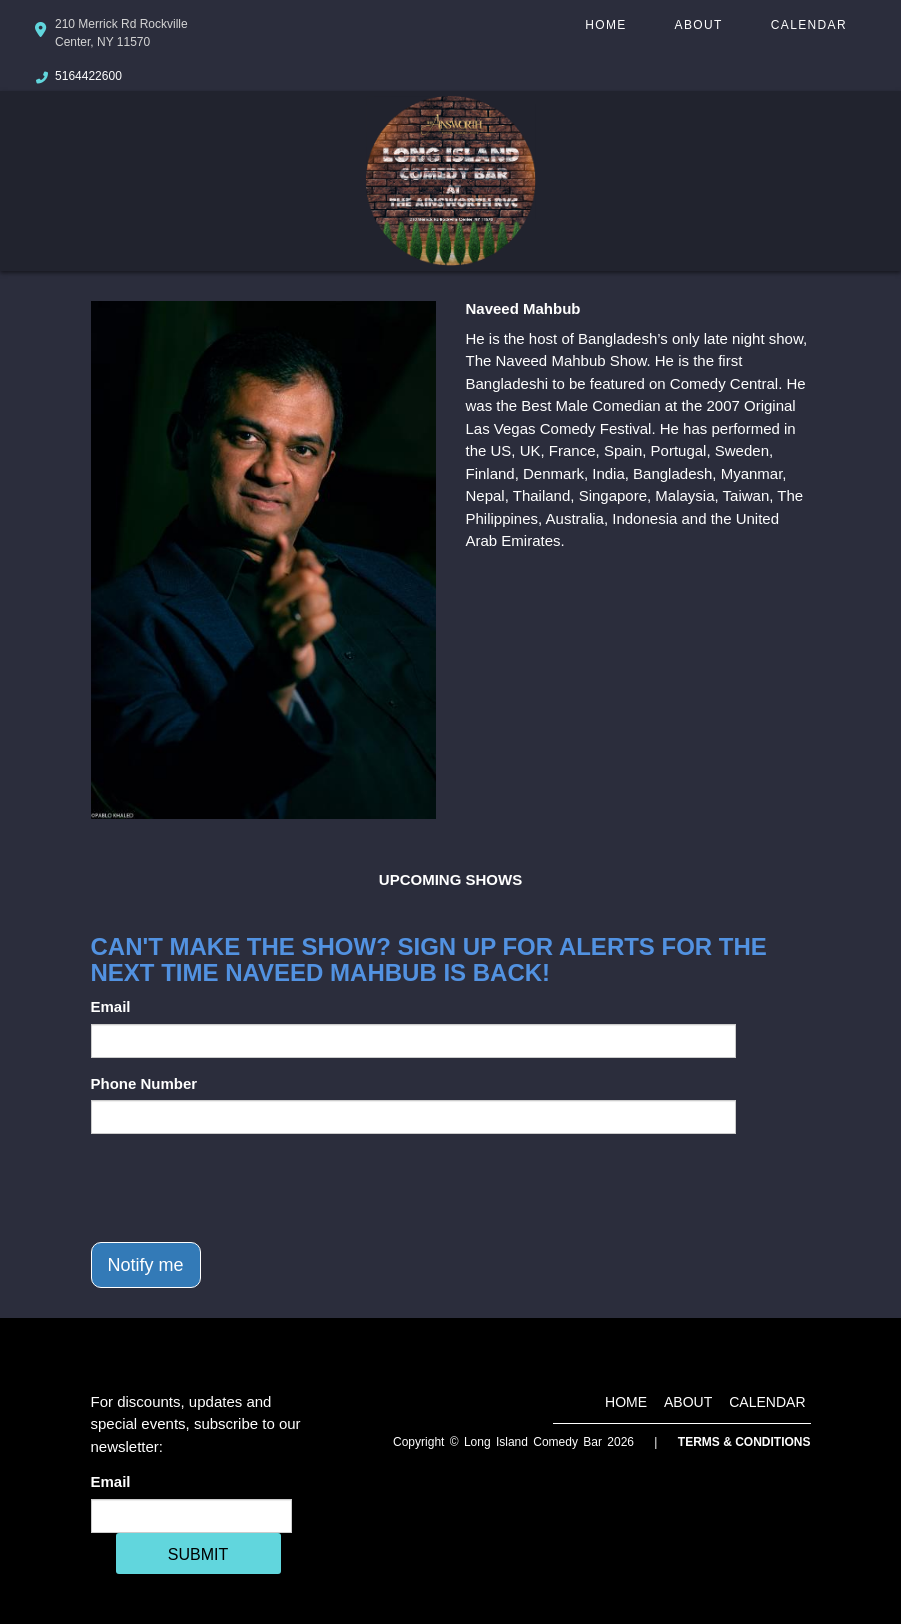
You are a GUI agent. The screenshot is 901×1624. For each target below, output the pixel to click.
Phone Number (144, 1083)
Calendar (809, 25)
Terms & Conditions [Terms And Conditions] (744, 1442)
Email (111, 1006)
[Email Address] (191, 1516)
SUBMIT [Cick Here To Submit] (198, 1554)
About (699, 25)
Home (605, 25)
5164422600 (88, 76)
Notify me (146, 1265)
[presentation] (243, 1188)
